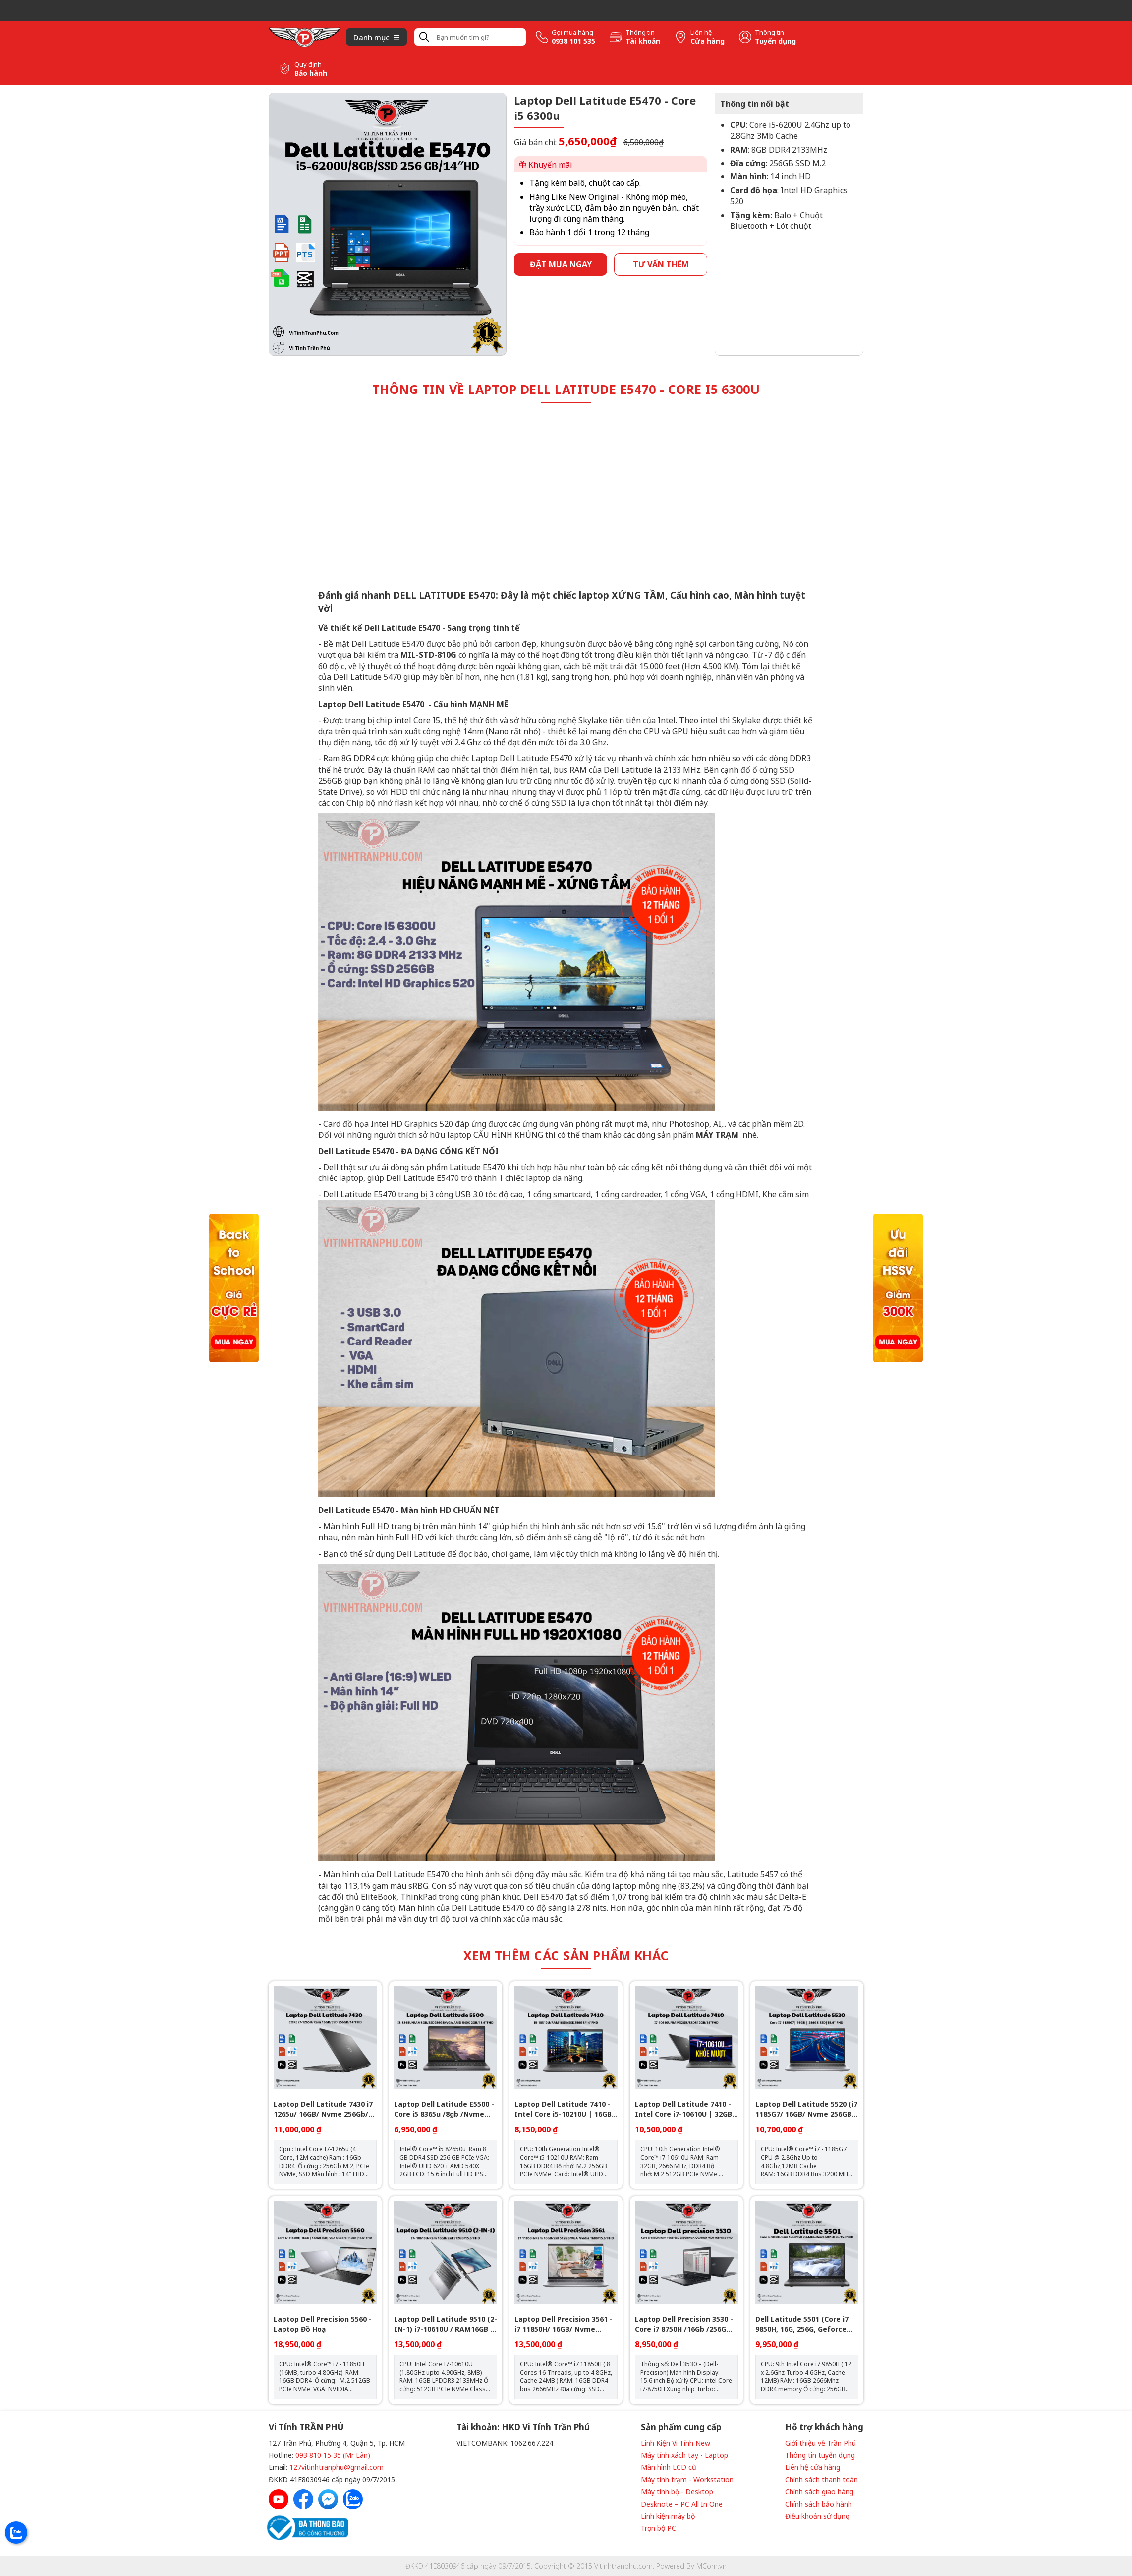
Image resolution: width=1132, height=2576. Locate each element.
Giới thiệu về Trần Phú (820, 2443)
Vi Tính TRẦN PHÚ (306, 2427)
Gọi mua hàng (572, 32)
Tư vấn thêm (661, 264)
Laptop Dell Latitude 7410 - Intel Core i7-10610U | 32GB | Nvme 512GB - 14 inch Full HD (686, 2109)
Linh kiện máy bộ (668, 2515)
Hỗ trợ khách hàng (824, 2427)
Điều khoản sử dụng (817, 2515)
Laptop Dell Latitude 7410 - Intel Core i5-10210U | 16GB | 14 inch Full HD (566, 2109)
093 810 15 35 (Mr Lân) (332, 2455)
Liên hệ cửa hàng (812, 2467)
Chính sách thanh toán (821, 2479)
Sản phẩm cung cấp (681, 2427)
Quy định (308, 64)
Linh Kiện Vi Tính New (675, 2443)
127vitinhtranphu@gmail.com (336, 2467)
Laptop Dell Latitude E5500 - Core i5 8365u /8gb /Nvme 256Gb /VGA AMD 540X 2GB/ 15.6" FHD (444, 2109)
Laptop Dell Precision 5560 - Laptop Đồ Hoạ (323, 2324)
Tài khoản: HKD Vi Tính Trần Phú (523, 2427)
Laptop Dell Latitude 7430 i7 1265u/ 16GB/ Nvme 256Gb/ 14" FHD (323, 2109)
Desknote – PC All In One (682, 2504)
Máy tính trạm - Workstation (687, 2479)
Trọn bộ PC (658, 2528)
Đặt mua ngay (561, 264)
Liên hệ (701, 32)
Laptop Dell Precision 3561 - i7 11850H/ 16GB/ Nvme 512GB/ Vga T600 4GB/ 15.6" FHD (563, 2324)
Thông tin (640, 32)
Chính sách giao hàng (819, 2491)
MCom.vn (711, 2566)
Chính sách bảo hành (818, 2504)
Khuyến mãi (545, 164)
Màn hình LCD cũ (668, 2467)
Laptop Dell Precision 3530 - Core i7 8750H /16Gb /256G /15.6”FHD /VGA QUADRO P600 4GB (686, 2324)
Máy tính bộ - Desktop (677, 2491)
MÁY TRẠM (718, 1134)
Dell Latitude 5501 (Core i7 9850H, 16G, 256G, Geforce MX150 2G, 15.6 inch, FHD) (802, 2324)
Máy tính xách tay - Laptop (684, 2455)
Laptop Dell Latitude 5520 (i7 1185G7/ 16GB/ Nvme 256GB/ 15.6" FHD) (806, 2109)
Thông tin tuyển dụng (820, 2455)
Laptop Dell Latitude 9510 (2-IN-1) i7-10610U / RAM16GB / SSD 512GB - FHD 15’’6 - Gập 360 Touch (445, 2324)
